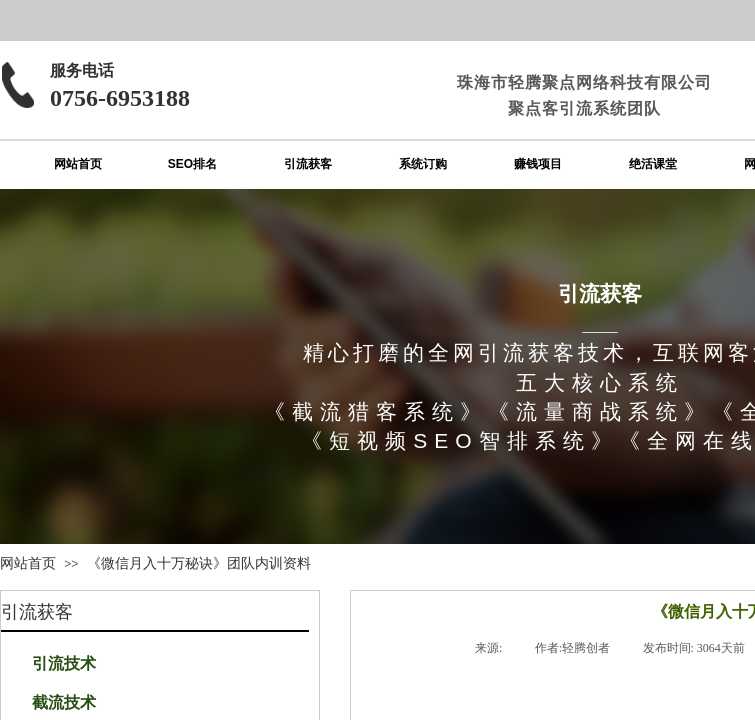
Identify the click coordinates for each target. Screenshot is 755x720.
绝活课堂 (653, 164)
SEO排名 (192, 164)
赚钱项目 (538, 164)
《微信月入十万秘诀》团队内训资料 (199, 563)
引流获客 (308, 164)
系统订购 (423, 164)
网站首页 (78, 164)
